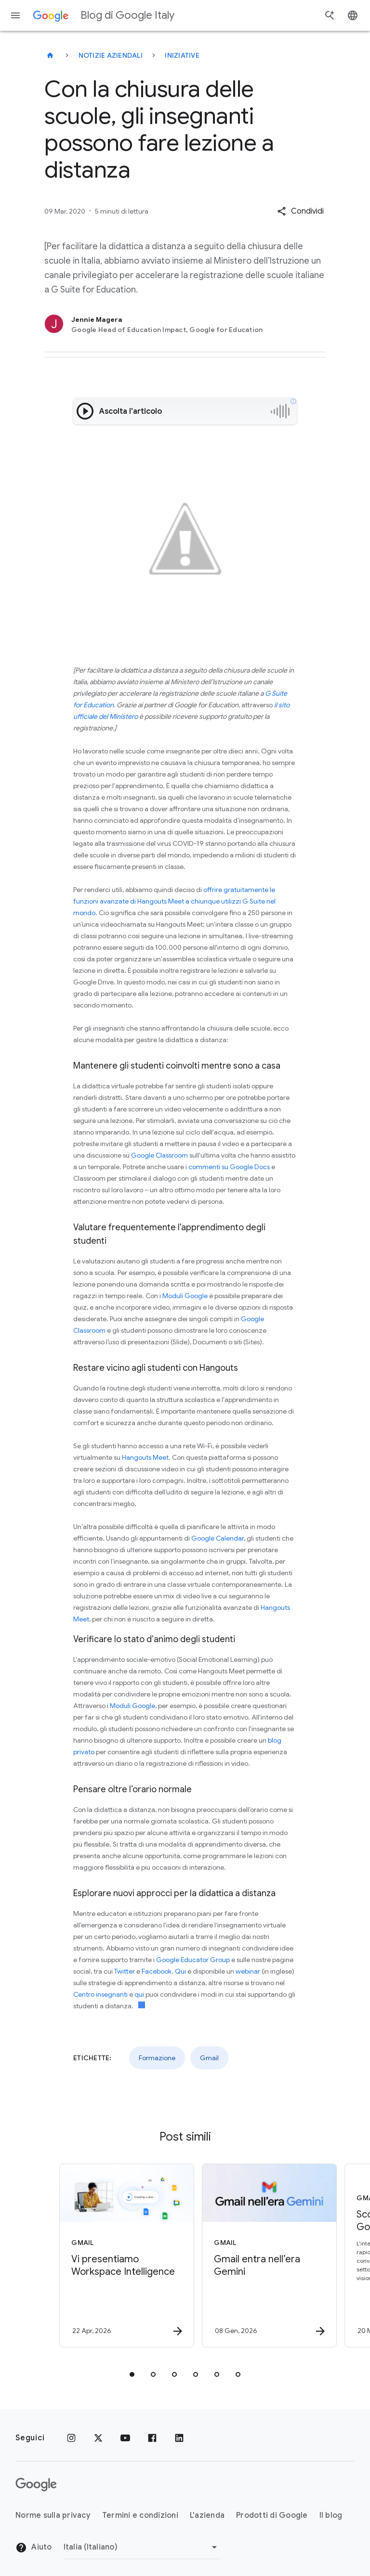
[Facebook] (152, 2437)
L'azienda (207, 2515)
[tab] (132, 2374)
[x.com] (98, 2437)
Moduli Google (185, 1295)
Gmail (209, 2057)
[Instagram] (71, 2437)
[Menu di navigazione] (15, 15)
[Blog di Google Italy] (50, 55)
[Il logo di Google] (36, 2484)
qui (139, 1994)
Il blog (331, 2515)
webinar (248, 1971)
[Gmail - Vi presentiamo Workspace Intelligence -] (113, 2255)
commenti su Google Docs (229, 1166)
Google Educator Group (193, 1959)
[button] (300, 211)
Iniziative (182, 55)
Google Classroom (159, 1155)
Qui (180, 1971)
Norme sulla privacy (53, 2515)
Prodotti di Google (272, 2515)
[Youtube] (125, 2437)
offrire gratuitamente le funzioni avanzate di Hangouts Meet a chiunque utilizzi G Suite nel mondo (174, 901)
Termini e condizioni (140, 2515)
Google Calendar (217, 1538)
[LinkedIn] (179, 2437)
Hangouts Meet (145, 1457)
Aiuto (33, 2547)
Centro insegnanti (100, 1994)
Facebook (157, 1971)
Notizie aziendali (111, 55)
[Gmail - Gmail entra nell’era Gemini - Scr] (255, 2255)
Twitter (124, 1971)
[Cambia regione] (142, 2547)
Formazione (157, 2057)
